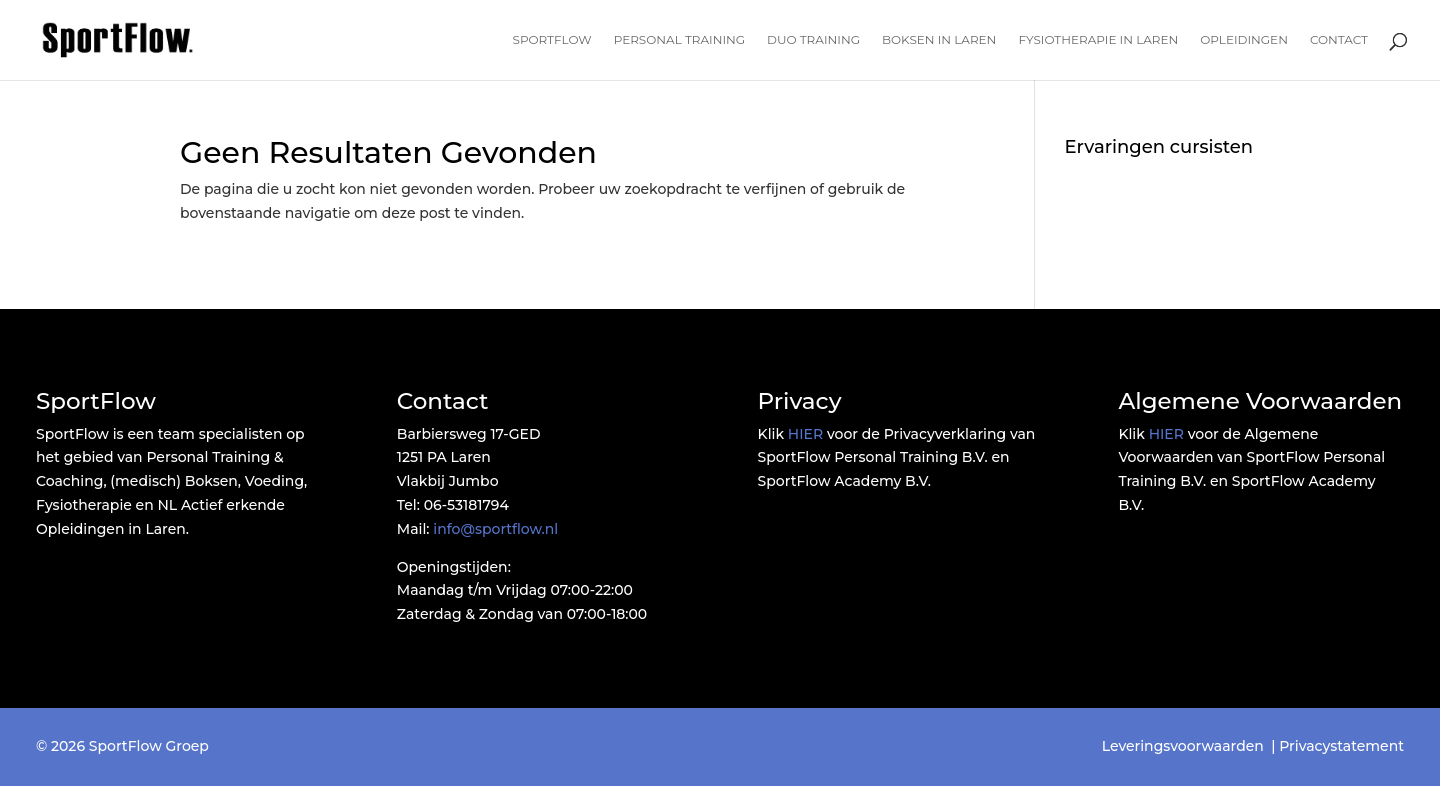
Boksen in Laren (939, 40)
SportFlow (552, 40)
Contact (1339, 40)
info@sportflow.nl (495, 529)
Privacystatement (1341, 746)
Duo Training (813, 40)
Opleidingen (1244, 40)
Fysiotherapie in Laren (1098, 40)
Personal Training (679, 40)
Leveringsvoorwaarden (1183, 746)
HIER (805, 434)
